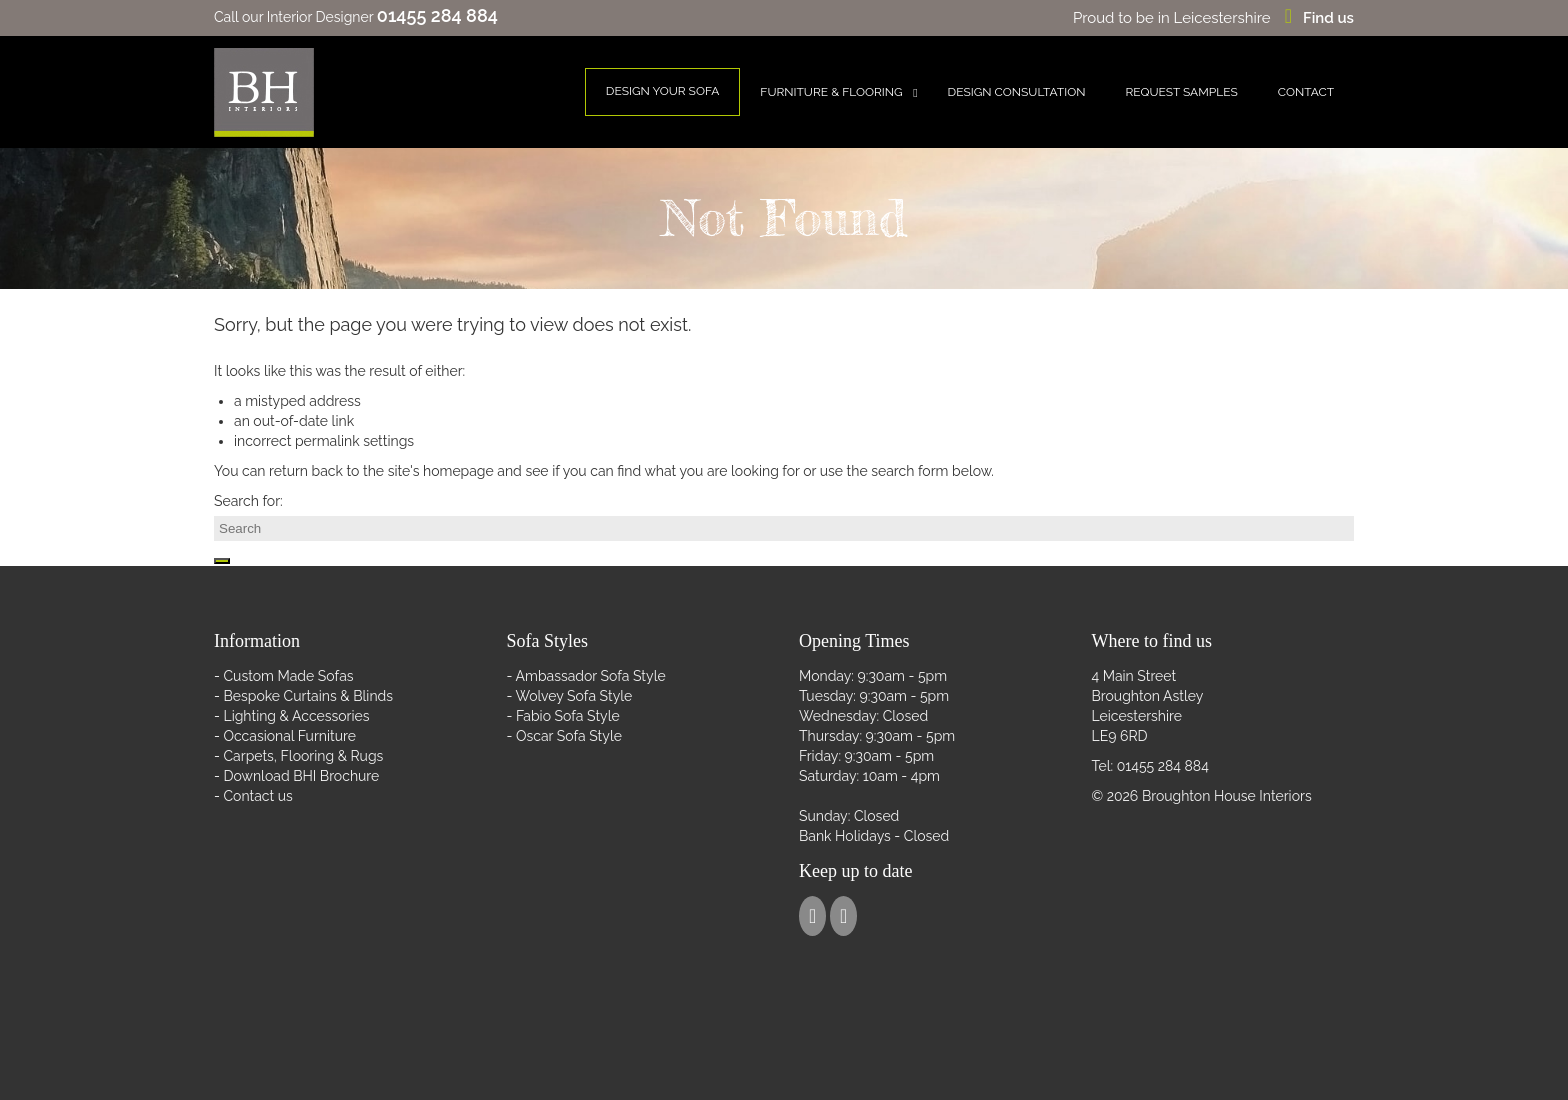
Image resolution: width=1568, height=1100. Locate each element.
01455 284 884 (1163, 766)
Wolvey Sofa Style (574, 696)
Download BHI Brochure (301, 776)
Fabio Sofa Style (568, 716)
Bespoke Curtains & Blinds (308, 696)
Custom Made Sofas (288, 676)
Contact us (257, 796)
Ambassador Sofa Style (591, 676)
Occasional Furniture (289, 736)
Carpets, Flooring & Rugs (303, 756)
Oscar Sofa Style (569, 736)
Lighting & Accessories (296, 716)
